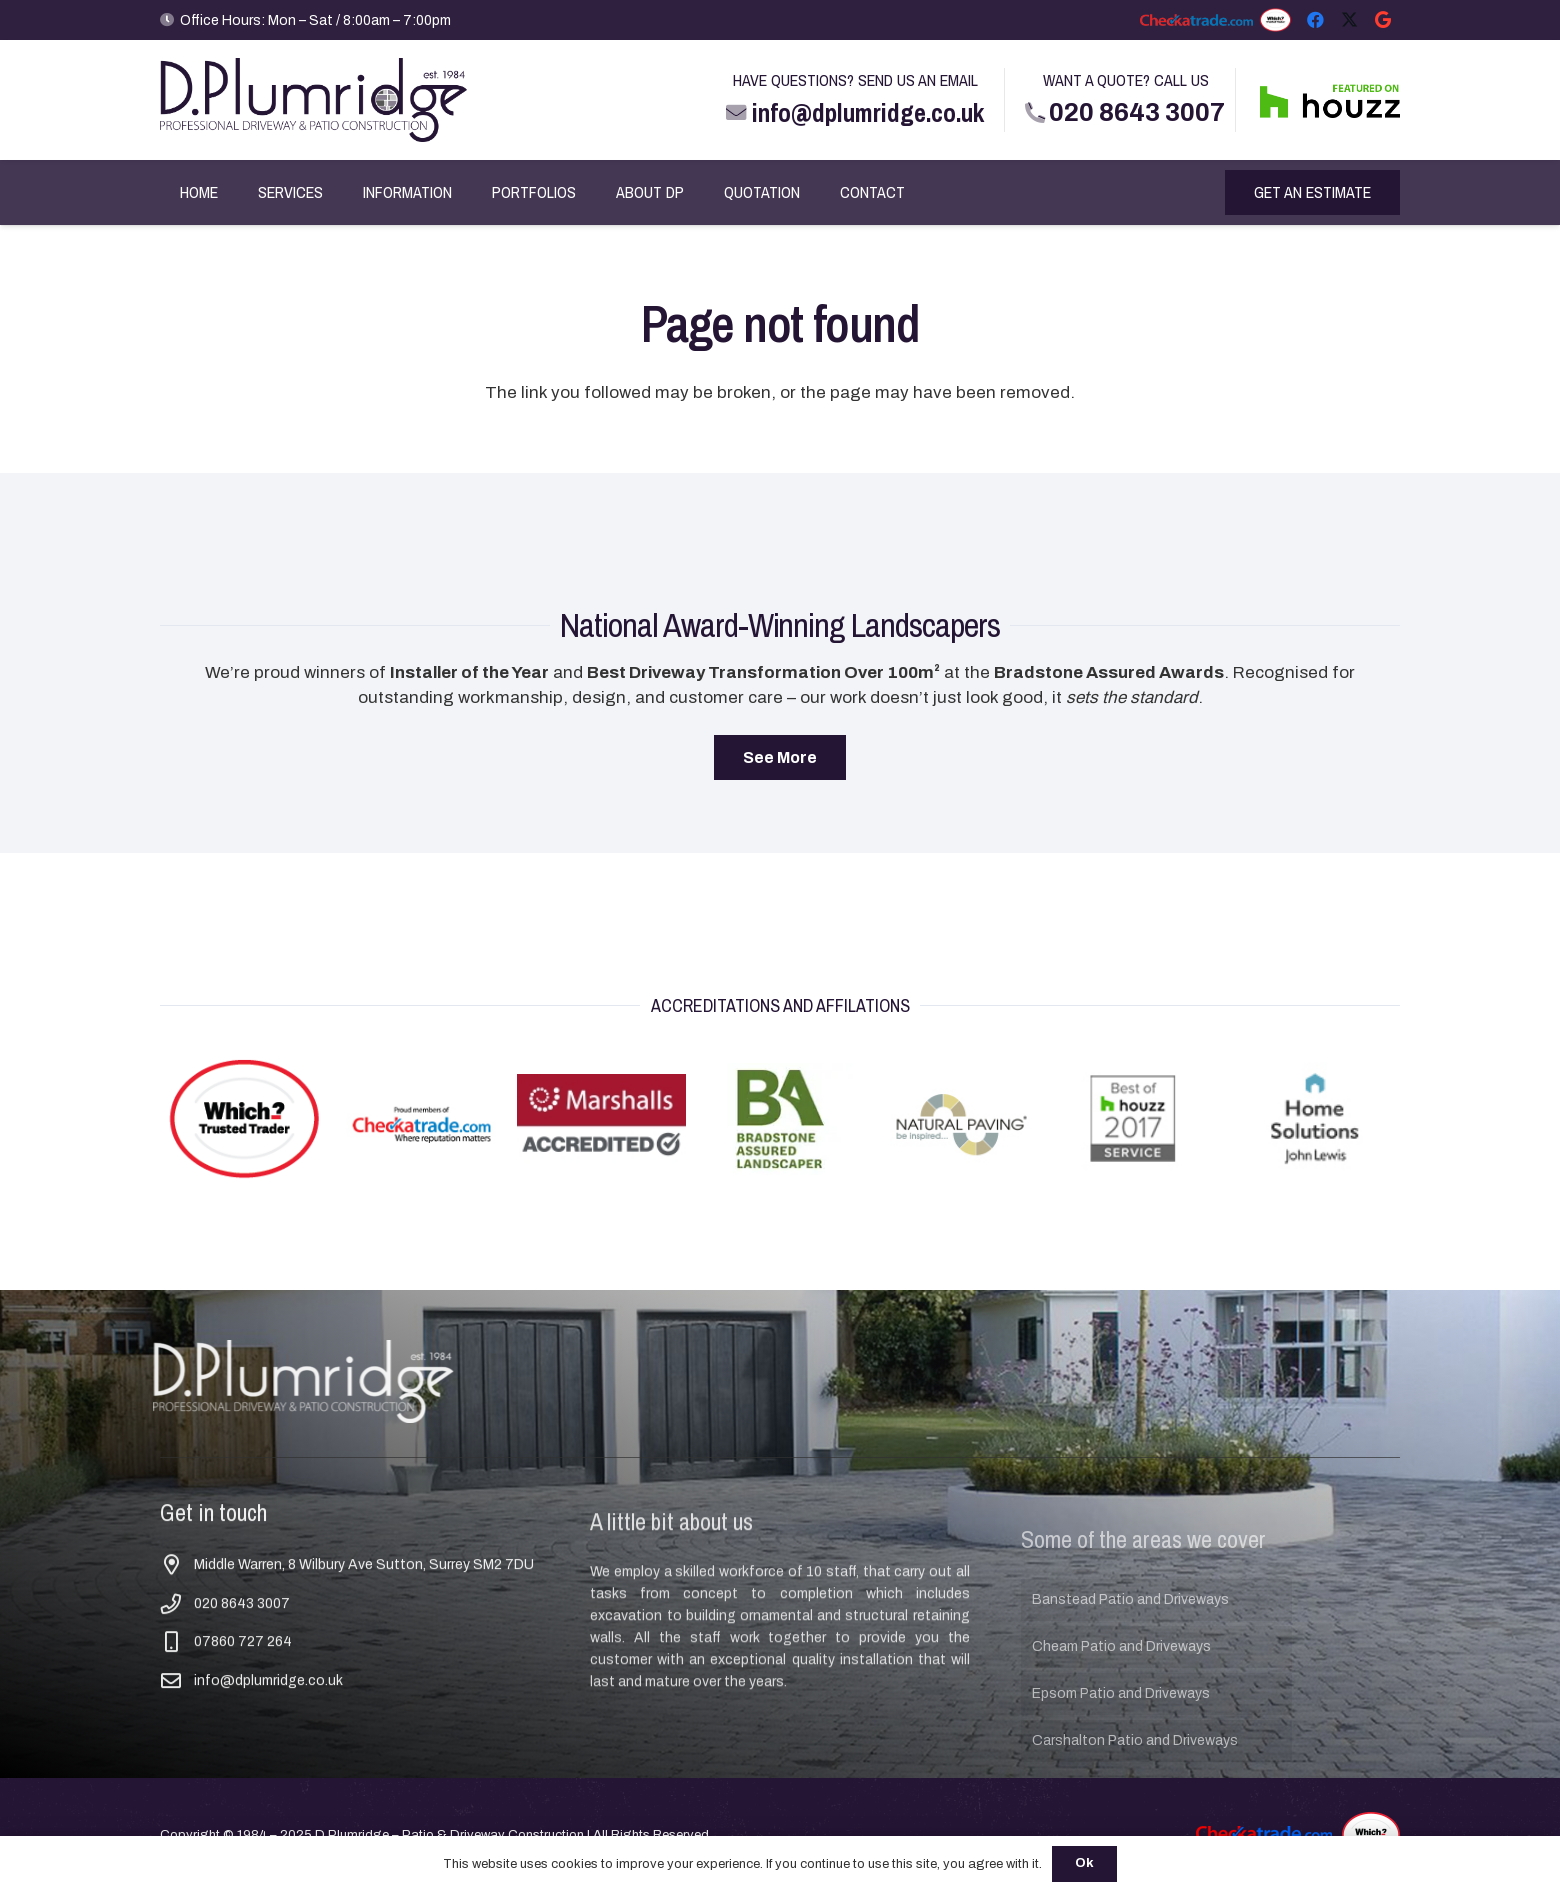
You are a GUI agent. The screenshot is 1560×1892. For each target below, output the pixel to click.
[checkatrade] (1196, 20)
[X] (1349, 20)
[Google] (1383, 20)
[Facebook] (1315, 20)
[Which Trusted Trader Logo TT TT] (1275, 20)
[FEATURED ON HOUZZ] (1330, 100)
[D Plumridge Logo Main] (313, 100)
